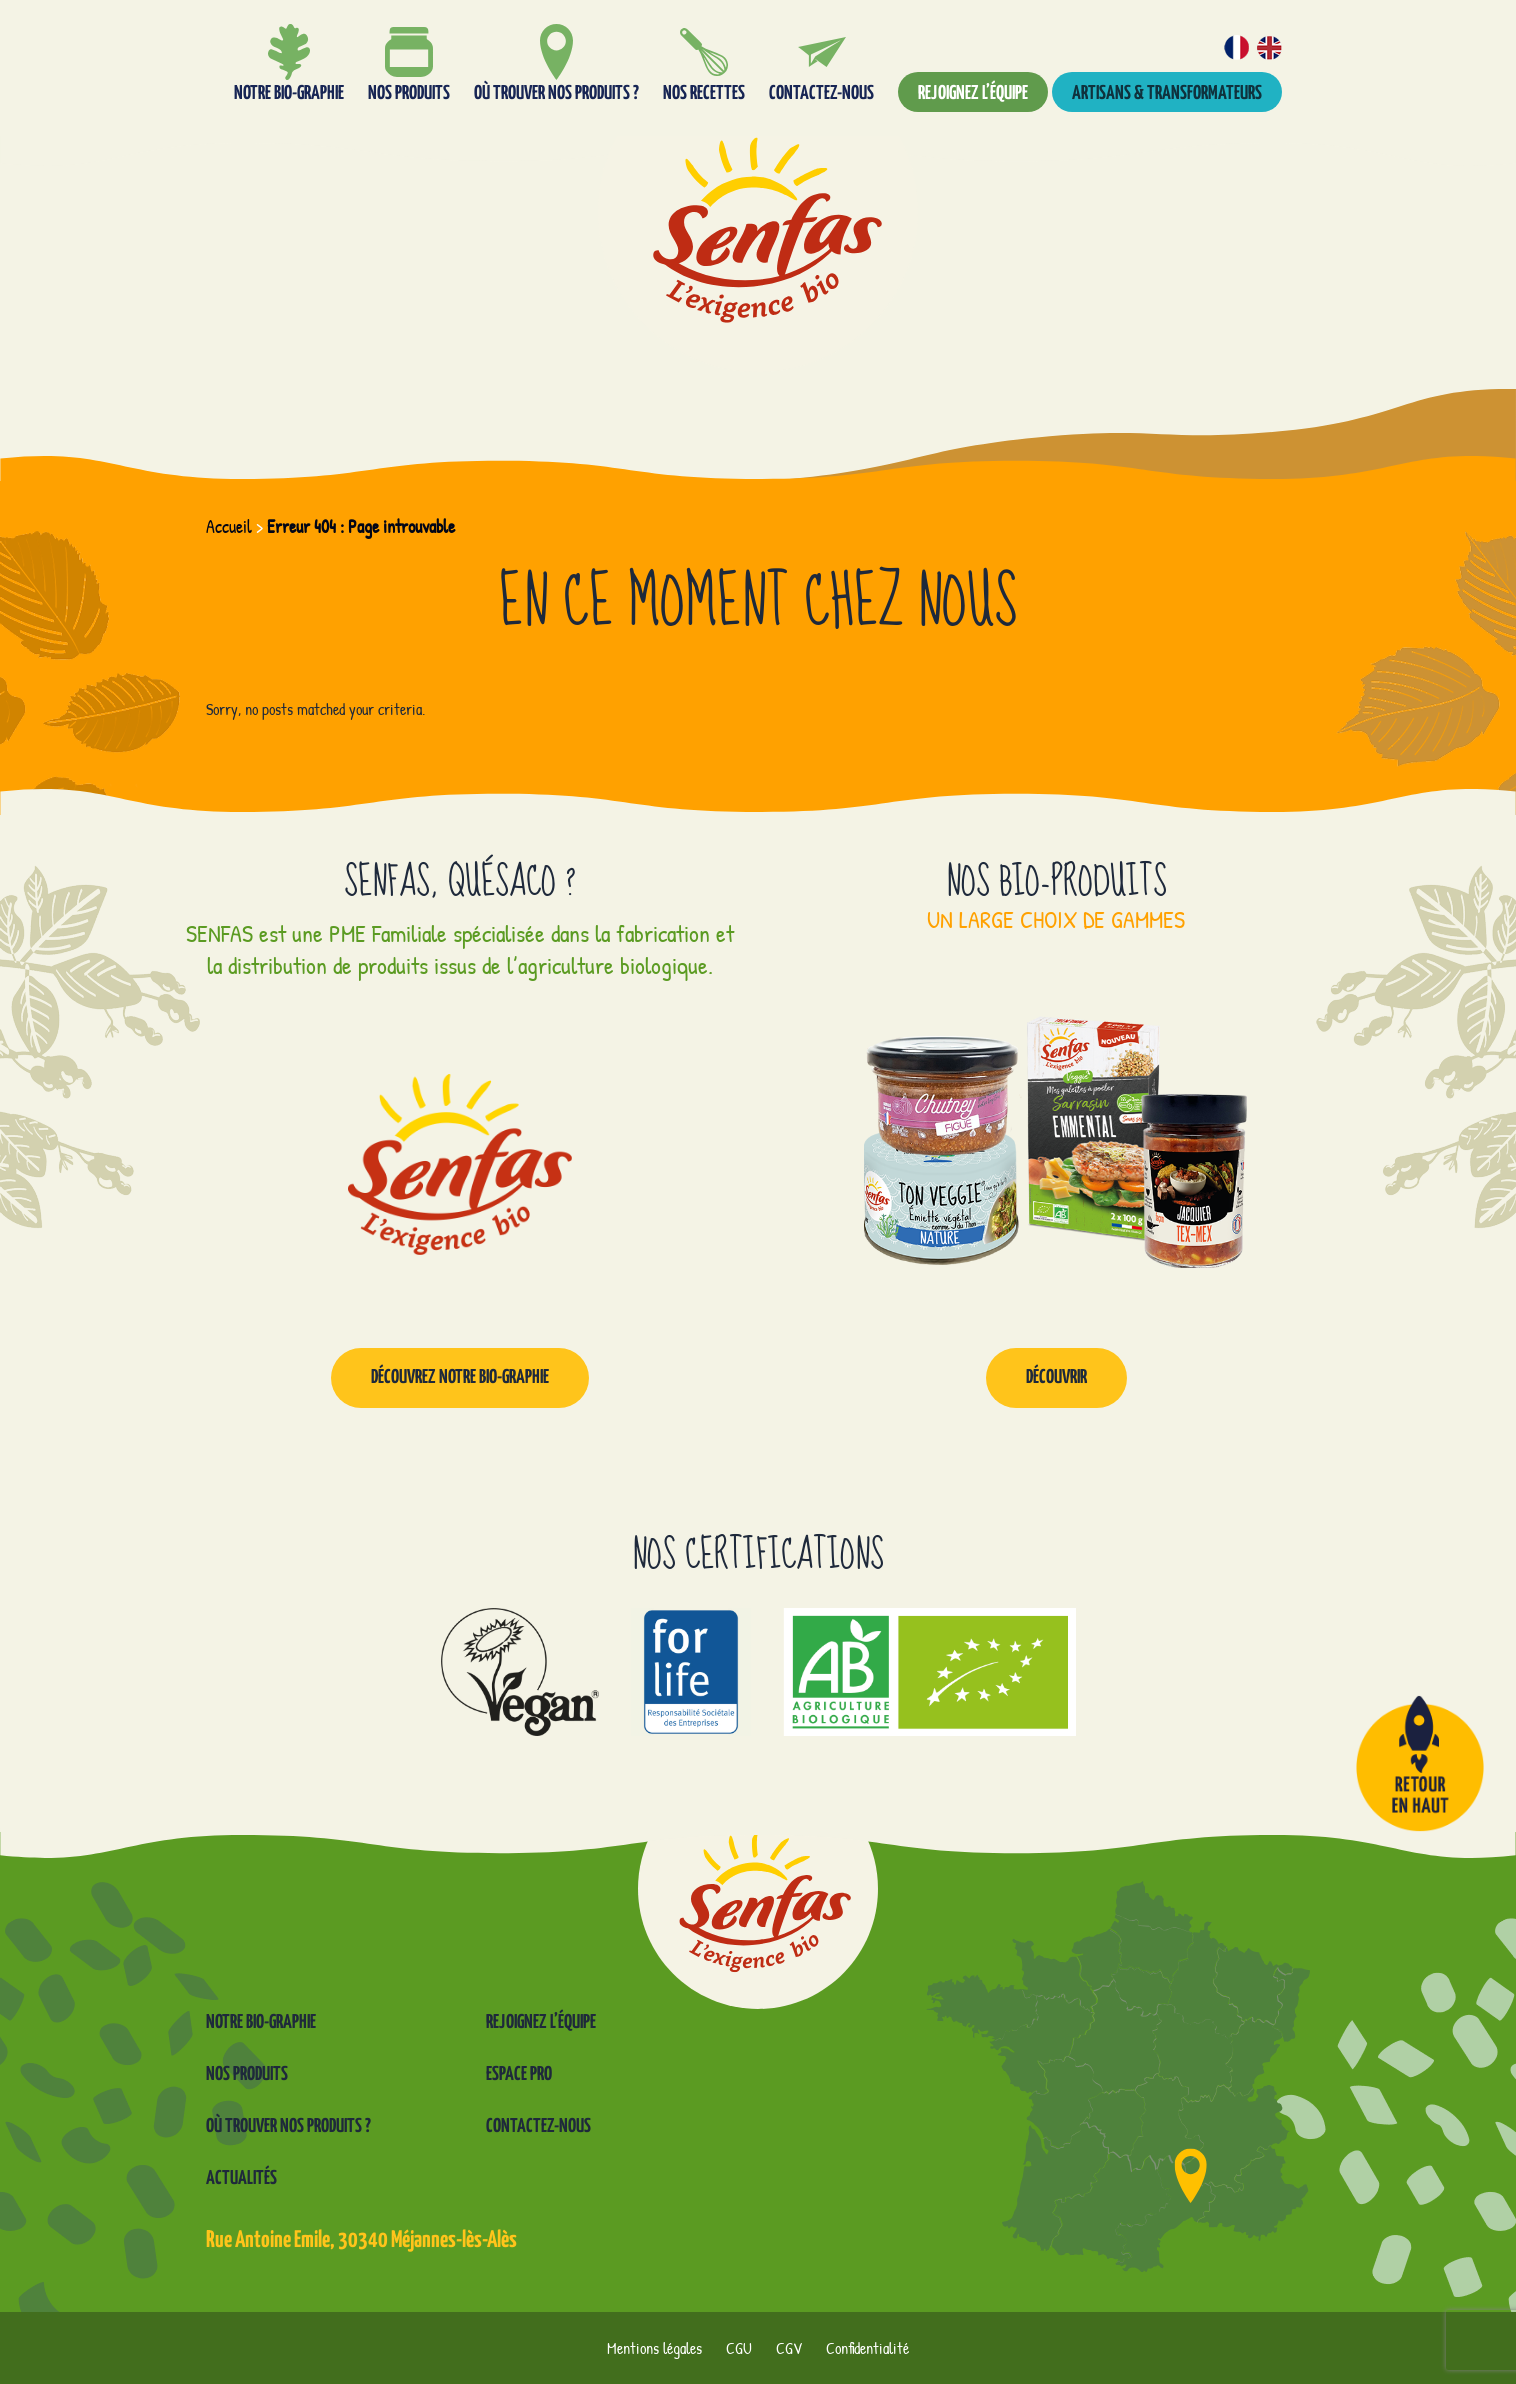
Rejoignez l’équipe (973, 93)
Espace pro (519, 2074)
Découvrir (1056, 1377)
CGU (739, 2348)
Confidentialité (867, 2348)
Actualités (241, 2178)
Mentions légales (654, 2348)
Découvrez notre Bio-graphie (460, 1377)
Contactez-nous (538, 2126)
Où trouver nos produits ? (288, 2126)
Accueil (229, 526)
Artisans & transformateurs (1167, 93)
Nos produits (247, 2074)
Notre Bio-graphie (261, 2022)
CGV (789, 2348)
